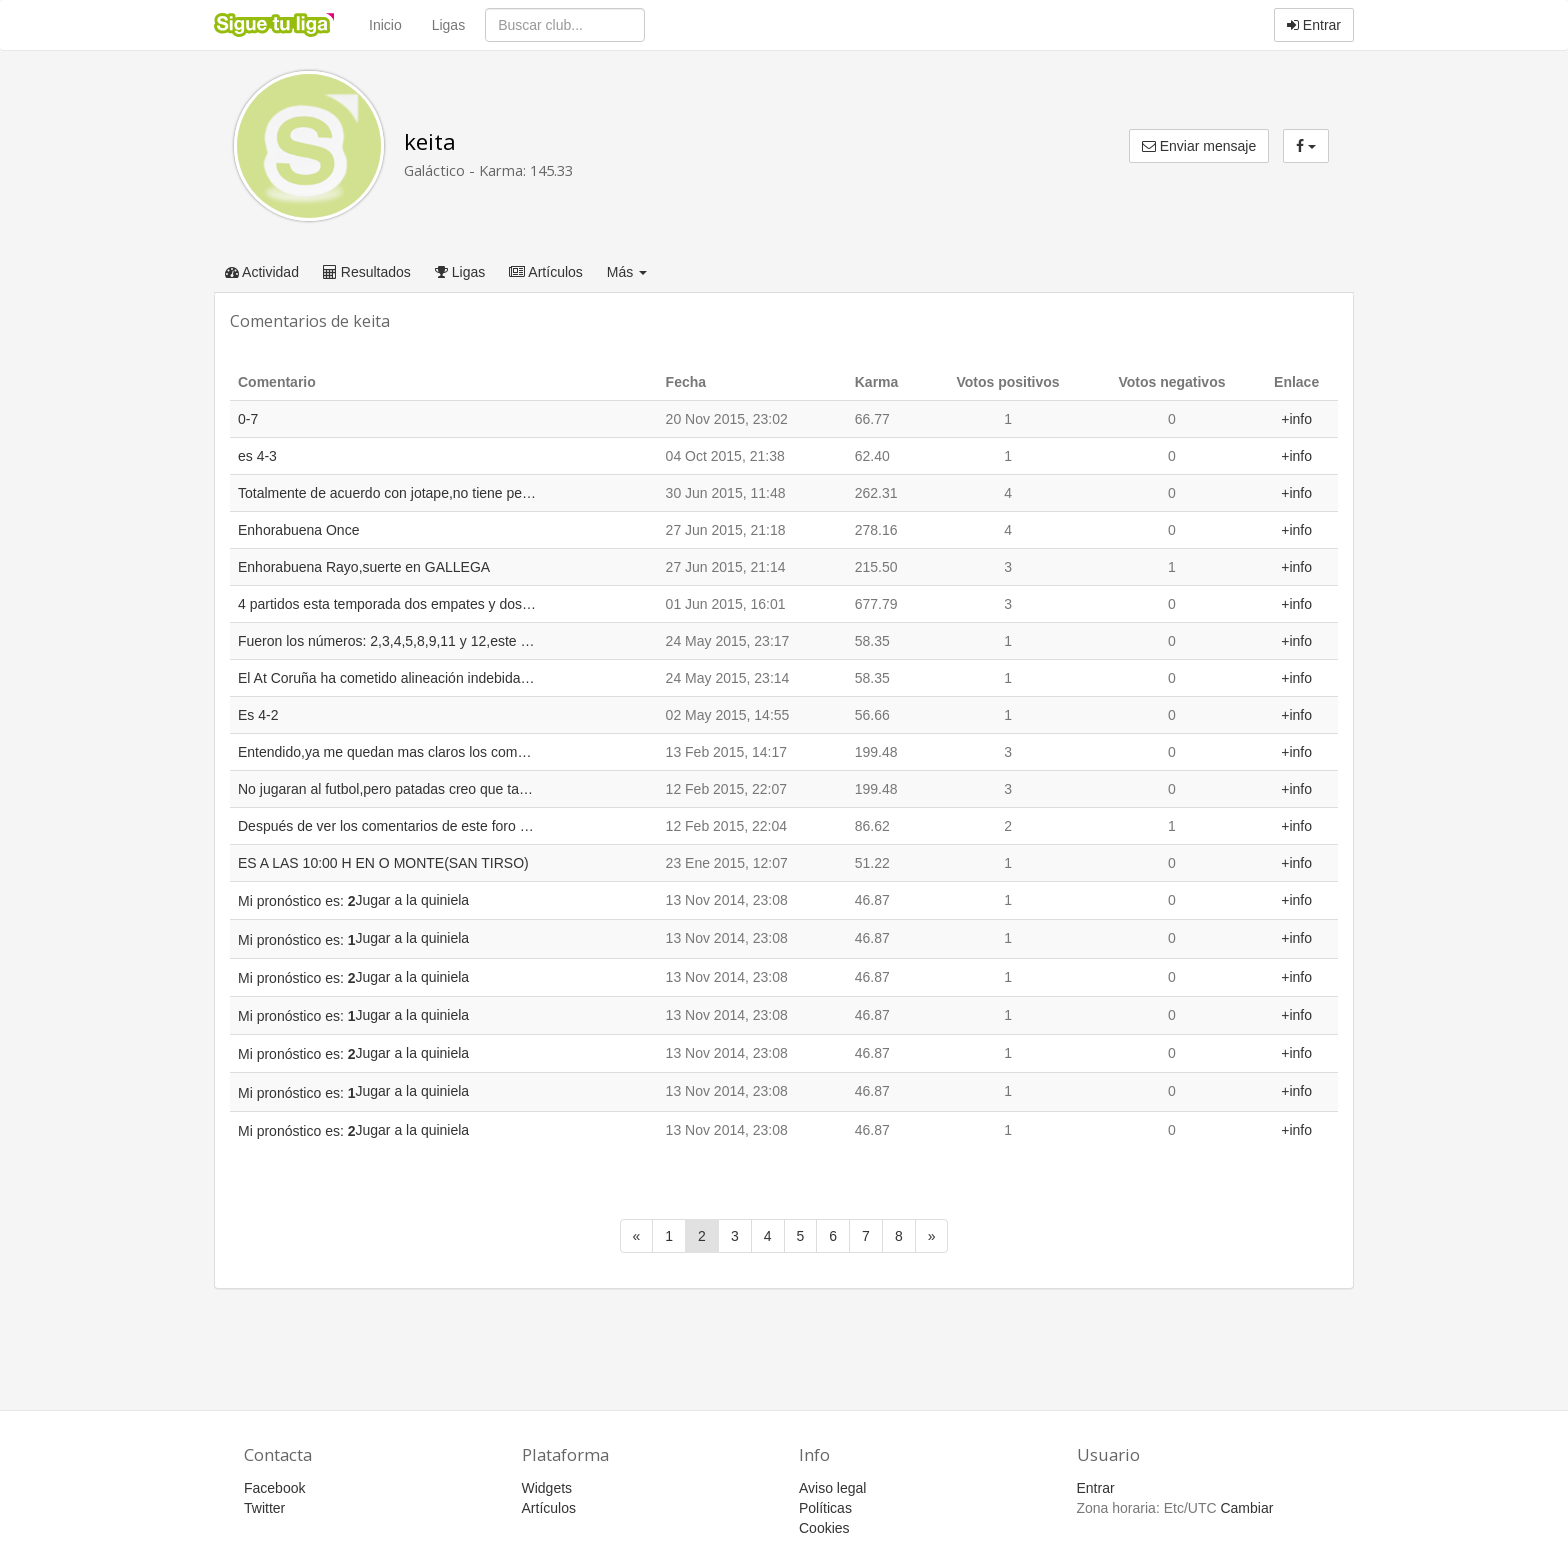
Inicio (385, 25)
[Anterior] (637, 1236)
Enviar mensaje (1199, 146)
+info (1296, 419)
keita (430, 141)
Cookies (824, 1528)
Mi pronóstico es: (297, 901)
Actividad (262, 272)
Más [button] (627, 272)
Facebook (274, 1488)
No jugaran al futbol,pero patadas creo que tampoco (388, 789)
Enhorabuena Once (298, 530)
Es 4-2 (258, 715)
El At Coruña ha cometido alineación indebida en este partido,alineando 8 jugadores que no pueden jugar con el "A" (388, 678)
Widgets (547, 1488)
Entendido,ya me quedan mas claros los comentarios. (388, 752)
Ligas (448, 25)
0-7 (248, 419)
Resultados (367, 272)
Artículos (546, 272)
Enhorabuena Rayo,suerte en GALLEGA (364, 567)
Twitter (264, 1508)
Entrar (1314, 25)
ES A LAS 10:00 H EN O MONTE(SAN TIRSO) (383, 863)
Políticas (825, 1508)
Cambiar (1246, 1508)
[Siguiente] (932, 1236)
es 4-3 (257, 456)
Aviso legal (832, 1488)
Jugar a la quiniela (413, 900)
